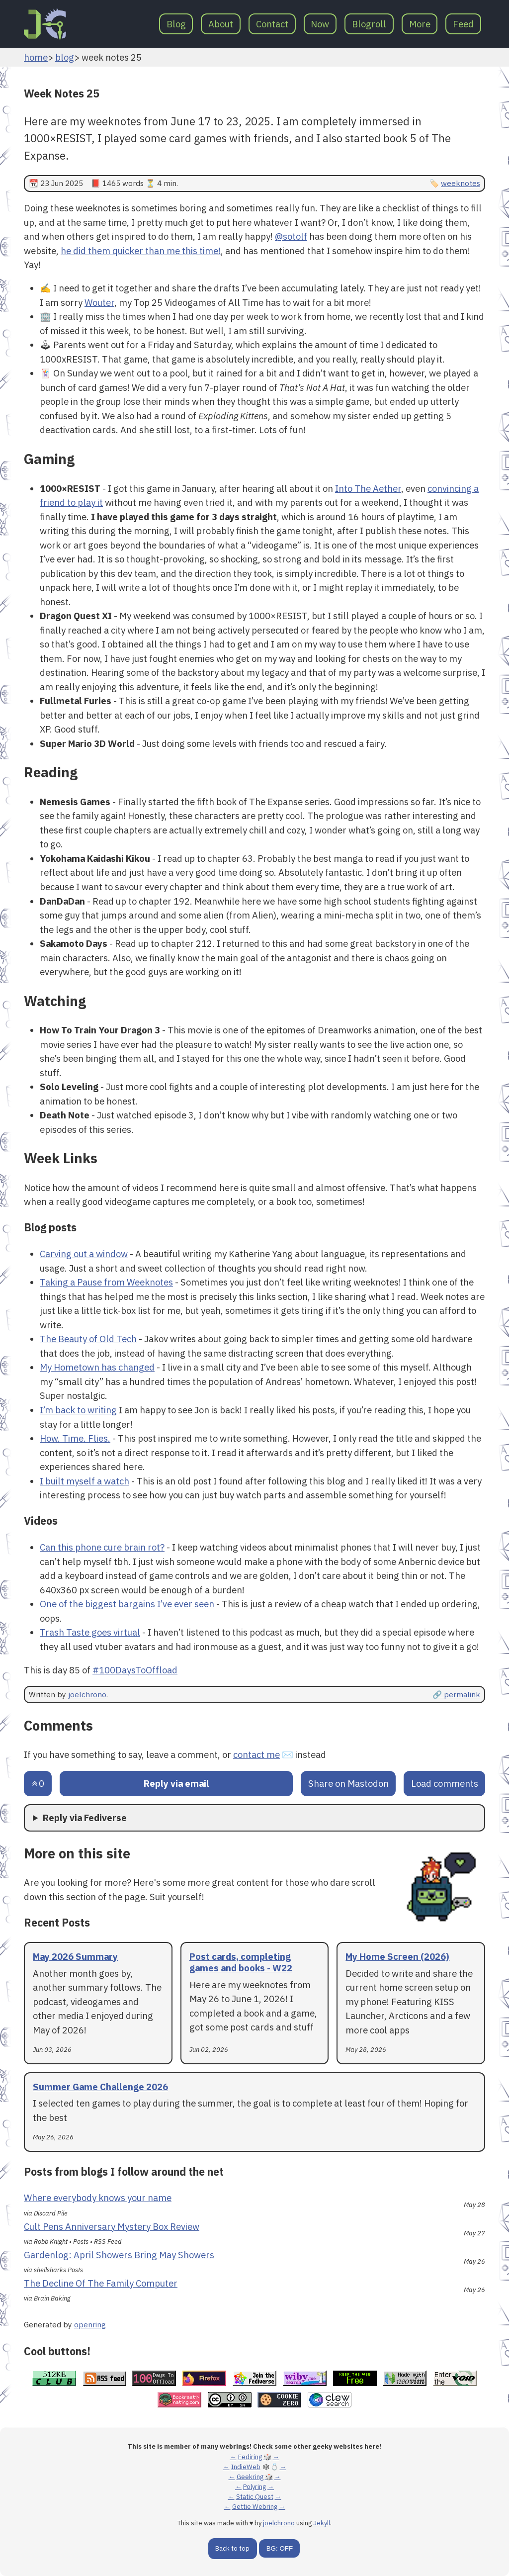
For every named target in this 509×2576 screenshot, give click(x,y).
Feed (463, 24)
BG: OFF (279, 2548)
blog (64, 57)
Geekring (250, 2477)
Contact (272, 24)
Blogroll (369, 24)
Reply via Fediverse (85, 1818)
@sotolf (291, 236)
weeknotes (460, 183)
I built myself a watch (84, 1481)
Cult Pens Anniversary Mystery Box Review (111, 2226)
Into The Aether (368, 488)
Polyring (254, 2487)
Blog (176, 24)
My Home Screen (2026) (397, 1956)
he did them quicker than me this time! (141, 251)
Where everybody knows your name (97, 2198)
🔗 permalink (456, 1694)
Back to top (232, 2548)
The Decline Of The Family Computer (100, 2283)
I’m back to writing (78, 1410)
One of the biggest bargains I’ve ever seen (127, 1604)
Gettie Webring (254, 2506)
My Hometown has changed (97, 1367)
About (220, 24)
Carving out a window (84, 1254)
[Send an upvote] (38, 1783)
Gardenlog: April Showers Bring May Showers (119, 2255)
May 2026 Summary (75, 1956)
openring (90, 2324)
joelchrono (87, 1694)
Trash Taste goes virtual (90, 1632)
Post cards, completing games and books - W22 (240, 1962)
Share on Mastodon (348, 1783)
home (36, 57)
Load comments (444, 1783)
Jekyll (321, 2523)
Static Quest (254, 2496)
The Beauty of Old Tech (88, 1339)
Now (320, 24)
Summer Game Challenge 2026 (100, 2087)
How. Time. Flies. (75, 1438)
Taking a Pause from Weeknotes (106, 1282)
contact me (256, 1754)
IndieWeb (245, 2467)
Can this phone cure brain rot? (102, 1547)
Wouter (99, 302)
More (419, 24)
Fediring (250, 2457)
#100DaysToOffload (134, 1670)
